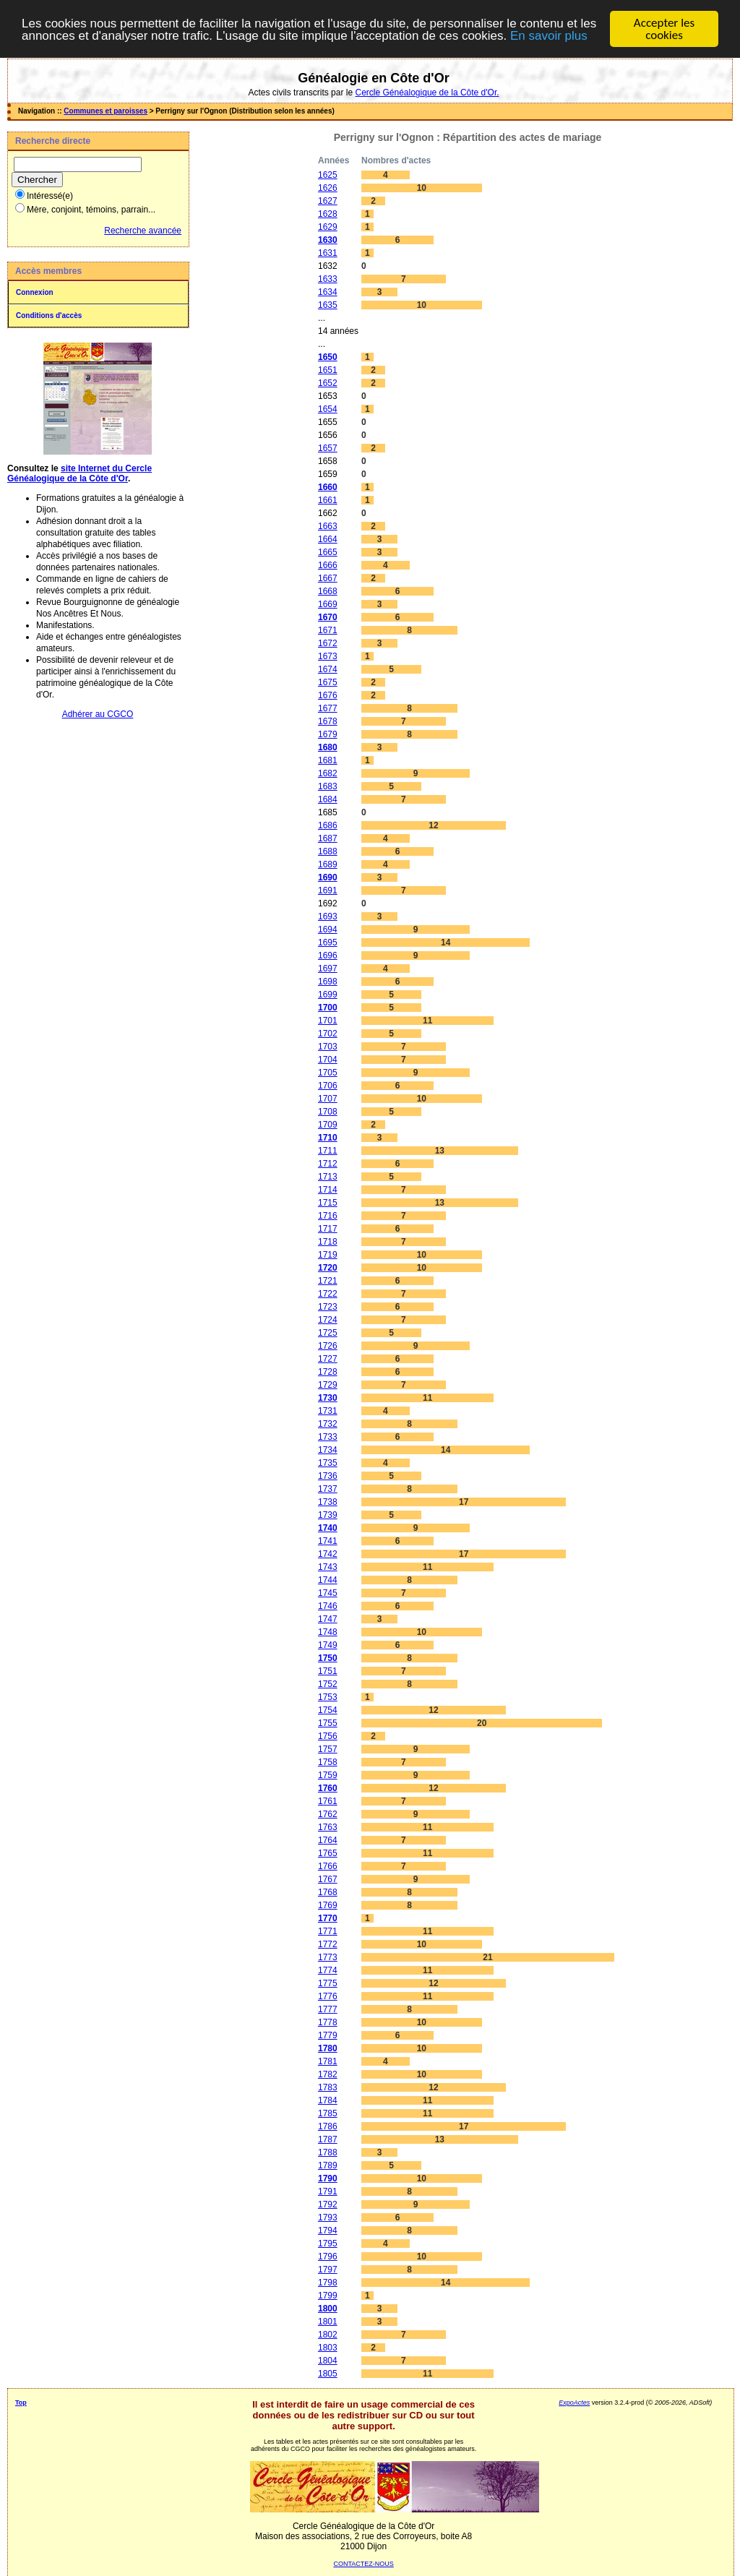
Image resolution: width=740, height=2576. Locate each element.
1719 (327, 1255)
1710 (327, 1138)
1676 (327, 695)
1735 (327, 1463)
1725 (327, 1333)
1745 (327, 1593)
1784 (327, 2100)
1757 (327, 1749)
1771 (327, 1931)
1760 (327, 1788)
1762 (327, 1814)
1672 (327, 643)
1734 (327, 1450)
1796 (327, 2256)
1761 (327, 1801)
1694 (327, 929)
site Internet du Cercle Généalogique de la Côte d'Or (79, 473)
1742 (327, 1554)
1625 (327, 175)
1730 (327, 1398)
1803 (327, 2348)
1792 (327, 2204)
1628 (327, 214)
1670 (327, 617)
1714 (327, 1190)
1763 (327, 1827)
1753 (327, 1697)
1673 (327, 656)
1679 (327, 734)
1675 (327, 682)
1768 (327, 1892)
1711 (327, 1151)
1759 (327, 1775)
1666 (327, 565)
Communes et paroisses (105, 111)
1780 (327, 2048)
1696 (327, 955)
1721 (327, 1281)
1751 (327, 1671)
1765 (327, 1853)
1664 (327, 539)
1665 (327, 552)
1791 (327, 2191)
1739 (327, 1515)
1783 (327, 2087)
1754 (327, 1710)
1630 (327, 240)
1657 (327, 448)
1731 (327, 1411)
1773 (327, 1957)
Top (21, 2402)
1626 (327, 188)
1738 (327, 1502)
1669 (327, 604)
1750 (327, 1658)
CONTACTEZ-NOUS (363, 2563)
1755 (327, 1723)
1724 (327, 1320)
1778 (327, 2022)
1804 (327, 2361)
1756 (327, 1736)
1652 (327, 383)
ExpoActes (574, 2402)
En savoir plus (549, 36)
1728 (327, 1372)
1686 (327, 825)
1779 (327, 2035)
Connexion (34, 292)
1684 (327, 799)
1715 (327, 1203)
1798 (327, 2282)
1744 (327, 1580)
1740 (327, 1528)
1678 (327, 721)
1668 (327, 591)
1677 (327, 708)
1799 (327, 2296)
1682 (327, 773)
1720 (327, 1268)
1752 (327, 1684)
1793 (327, 2217)
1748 (327, 1632)
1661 (327, 500)
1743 (327, 1567)
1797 (327, 2269)
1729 (327, 1385)
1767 (327, 1879)
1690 (327, 877)
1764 (327, 1840)
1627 (327, 201)
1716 (327, 1216)
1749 (327, 1645)
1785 (327, 2113)
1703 (327, 1047)
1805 (327, 2374)
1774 (327, 1970)
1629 (327, 227)
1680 (327, 747)
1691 (327, 890)
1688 (327, 851)
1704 (327, 1060)
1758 (327, 1762)
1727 (327, 1359)
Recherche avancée (142, 231)
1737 (327, 1489)
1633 (327, 279)
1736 (327, 1476)
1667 (327, 578)
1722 (327, 1294)
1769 (327, 1905)
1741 (327, 1541)
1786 (327, 2126)
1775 (327, 1983)
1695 (327, 942)
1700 (327, 1008)
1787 (327, 2139)
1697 (327, 968)
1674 (327, 669)
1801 (327, 2322)
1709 (327, 1125)
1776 (327, 1996)
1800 (327, 2309)
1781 (327, 2061)
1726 (327, 1346)
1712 (327, 1164)
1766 (327, 1866)
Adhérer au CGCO (98, 714)
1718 (327, 1242)
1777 (327, 2009)
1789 (327, 2165)
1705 (327, 1073)
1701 (327, 1021)
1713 (327, 1177)
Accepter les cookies (664, 29)
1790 (327, 2178)
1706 (327, 1086)
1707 (327, 1099)
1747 (327, 1619)
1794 (327, 2230)
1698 (327, 981)
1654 (327, 409)
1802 (327, 2335)
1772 (327, 1944)
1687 (327, 838)
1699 (327, 994)
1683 (327, 786)
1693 (327, 916)
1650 (327, 357)
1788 (327, 2152)
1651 (327, 370)
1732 (327, 1424)
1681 (327, 760)
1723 (327, 1307)
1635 (327, 305)
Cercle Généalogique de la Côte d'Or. (427, 92)
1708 (327, 1112)
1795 (327, 2243)
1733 (327, 1437)
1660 (327, 487)
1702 (327, 1034)
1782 (327, 2074)
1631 (327, 253)
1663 (327, 526)
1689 (327, 864)
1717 (327, 1229)
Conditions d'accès (49, 315)
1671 (327, 630)
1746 (327, 1606)
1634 (327, 292)
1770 (327, 1918)
